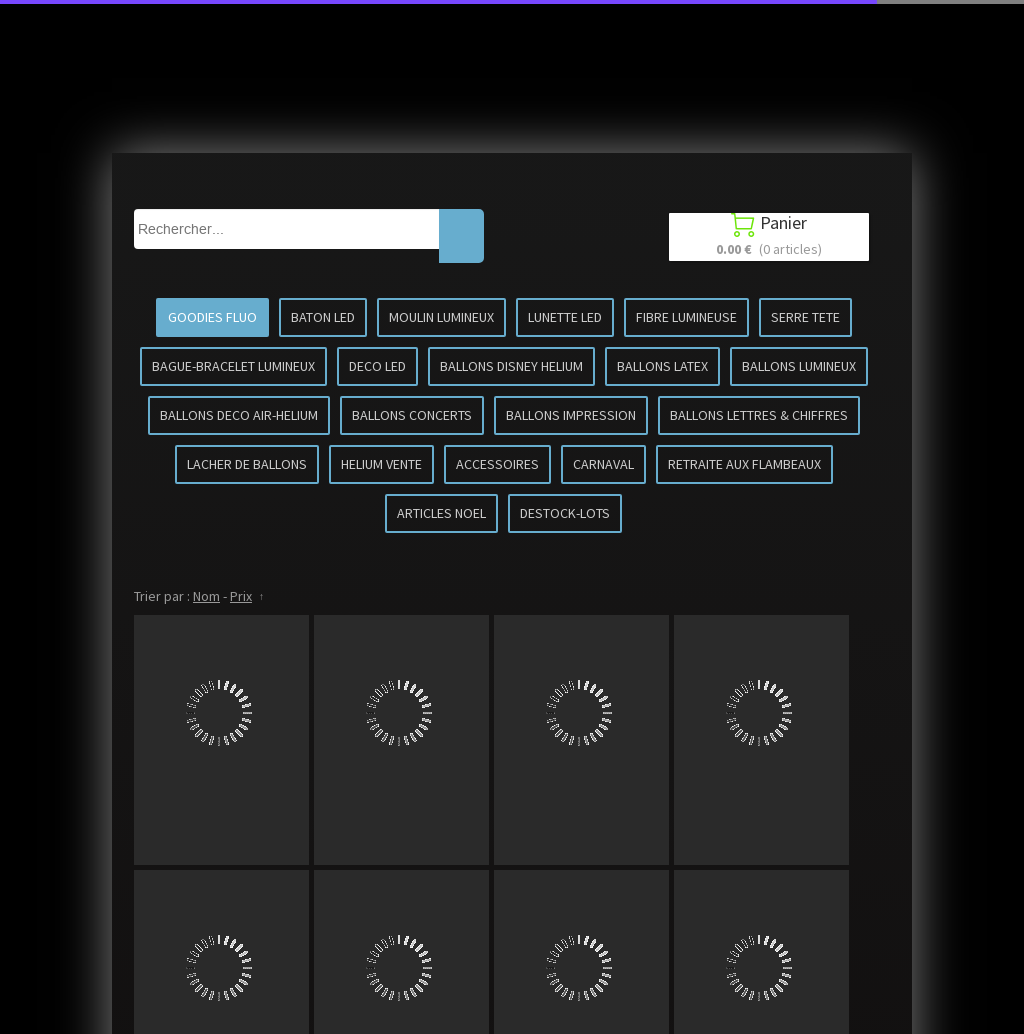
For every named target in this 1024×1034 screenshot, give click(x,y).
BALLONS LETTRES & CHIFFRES (759, 415)
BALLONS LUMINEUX (799, 366)
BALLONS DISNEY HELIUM (511, 366)
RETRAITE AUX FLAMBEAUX (744, 464)
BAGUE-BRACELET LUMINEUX (233, 366)
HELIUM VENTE (381, 464)
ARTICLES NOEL (441, 513)
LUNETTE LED (565, 317)
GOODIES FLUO (212, 317)
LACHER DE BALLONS (247, 464)
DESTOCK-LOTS (565, 513)
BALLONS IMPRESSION (571, 415)
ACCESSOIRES (497, 464)
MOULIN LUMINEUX (441, 317)
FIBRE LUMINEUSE (686, 317)
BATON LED (323, 317)
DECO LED (377, 366)
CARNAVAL (603, 464)
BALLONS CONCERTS (412, 415)
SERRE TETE (805, 317)
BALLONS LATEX (662, 366)
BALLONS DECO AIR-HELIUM (239, 415)
